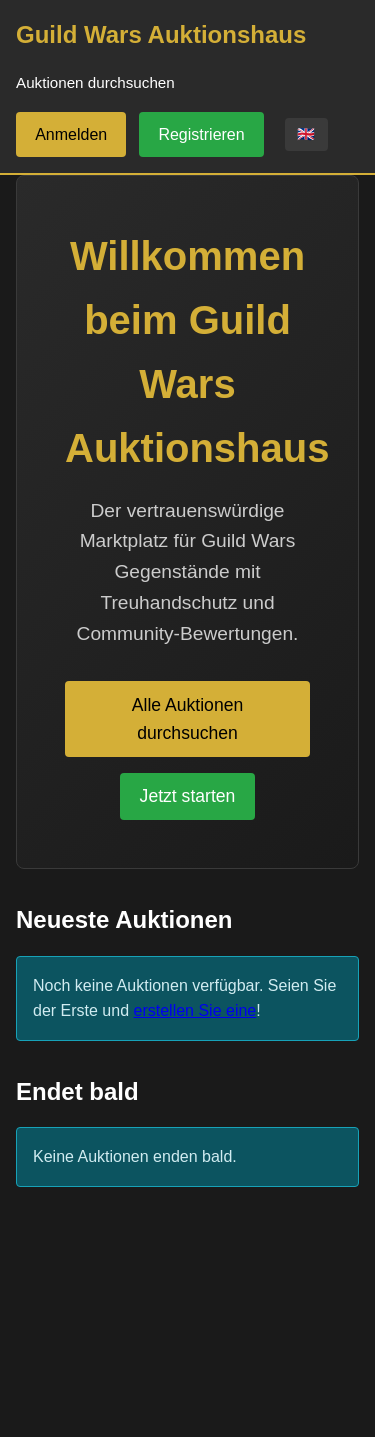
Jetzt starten (188, 796)
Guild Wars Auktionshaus (161, 34)
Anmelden (71, 134)
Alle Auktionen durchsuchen (188, 719)
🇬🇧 (306, 134)
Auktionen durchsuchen (95, 82)
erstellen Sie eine (195, 1010)
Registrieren (201, 134)
